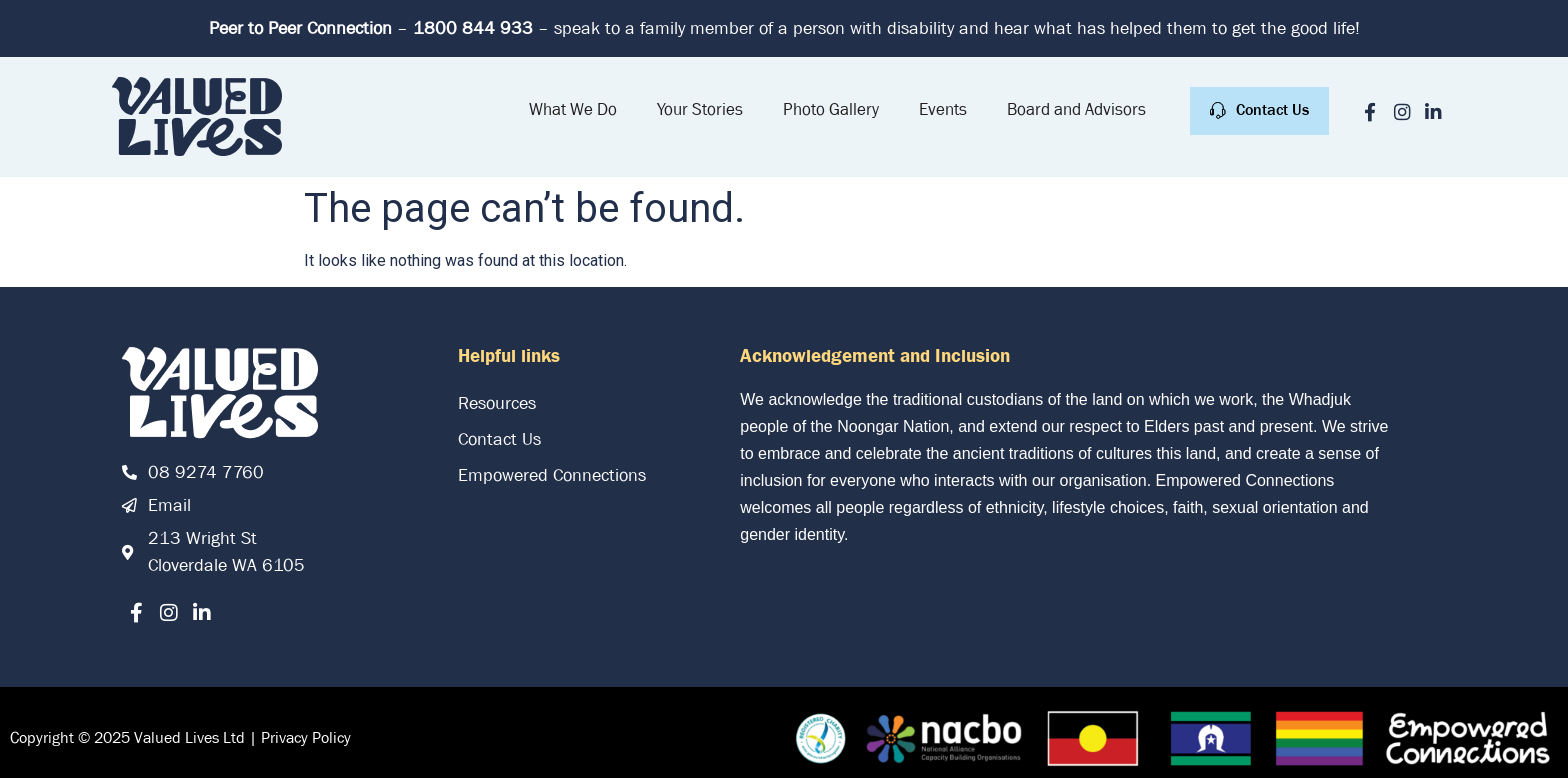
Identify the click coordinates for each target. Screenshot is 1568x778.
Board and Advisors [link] (1076, 109)
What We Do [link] (573, 109)
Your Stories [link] (700, 109)
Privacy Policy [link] (306, 737)
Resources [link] (497, 403)
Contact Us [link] (499, 439)
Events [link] (943, 109)
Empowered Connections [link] (552, 475)
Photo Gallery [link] (831, 109)
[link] (197, 117)
